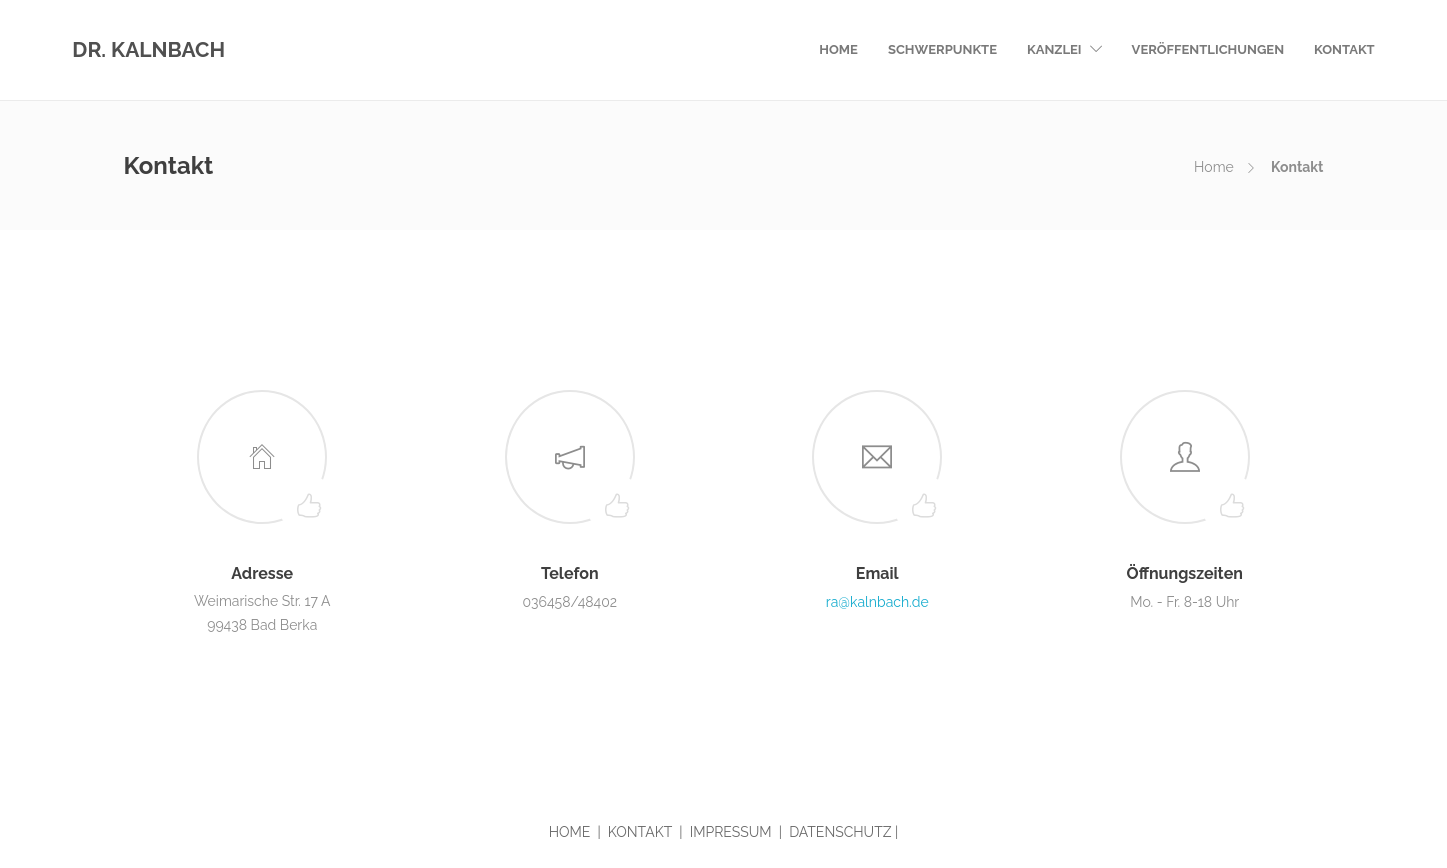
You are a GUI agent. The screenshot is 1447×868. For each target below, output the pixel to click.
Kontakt (1344, 49)
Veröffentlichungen (1208, 49)
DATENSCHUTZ (840, 832)
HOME (570, 832)
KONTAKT (640, 832)
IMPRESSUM (731, 832)
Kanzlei (1054, 49)
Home (838, 49)
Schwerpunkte (942, 49)
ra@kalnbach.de (877, 602)
